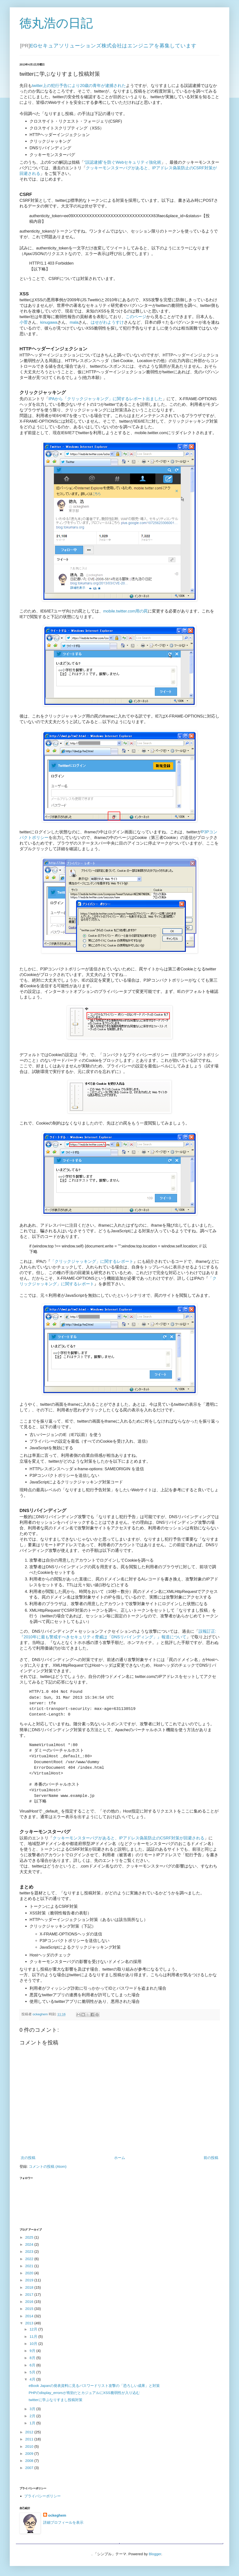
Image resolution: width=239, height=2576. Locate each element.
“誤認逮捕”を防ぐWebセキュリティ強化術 (122, 162)
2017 (29, 2294)
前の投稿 (211, 2158)
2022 (29, 2259)
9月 (33, 2351)
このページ (136, 316)
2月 (33, 2416)
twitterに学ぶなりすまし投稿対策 (55, 2400)
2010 (29, 2446)
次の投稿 (28, 2158)
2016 (29, 2301)
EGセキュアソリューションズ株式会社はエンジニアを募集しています (113, 45)
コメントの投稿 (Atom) (47, 2166)
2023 (29, 2251)
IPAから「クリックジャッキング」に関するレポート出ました (105, 399)
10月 (34, 2343)
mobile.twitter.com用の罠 (125, 611)
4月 (33, 2379)
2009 (29, 2453)
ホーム (119, 2158)
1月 (33, 2423)
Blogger (155, 2554)
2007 (29, 2468)
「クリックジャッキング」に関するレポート (91, 1261)
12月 (34, 2329)
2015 (29, 2309)
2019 (29, 2280)
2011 (29, 2439)
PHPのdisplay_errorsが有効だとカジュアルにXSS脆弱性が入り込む (84, 2393)
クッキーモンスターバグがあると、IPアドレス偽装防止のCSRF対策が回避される (128, 1838)
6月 (33, 2365)
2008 (29, 2460)
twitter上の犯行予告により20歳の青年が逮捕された (79, 85)
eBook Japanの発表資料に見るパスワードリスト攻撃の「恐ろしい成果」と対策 (94, 2385)
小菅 (24, 322)
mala (74, 322)
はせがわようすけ (107, 322)
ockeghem (57, 2515)
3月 (33, 2409)
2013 (29, 2323)
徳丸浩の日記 (56, 23)
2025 (29, 2237)
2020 (29, 2273)
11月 (34, 2336)
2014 (29, 2316)
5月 (33, 2372)
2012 (29, 2432)
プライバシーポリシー (42, 2496)
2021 (29, 2266)
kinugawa (48, 322)
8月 (33, 2358)
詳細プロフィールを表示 (63, 2522)
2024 (29, 2244)
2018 (29, 2287)
